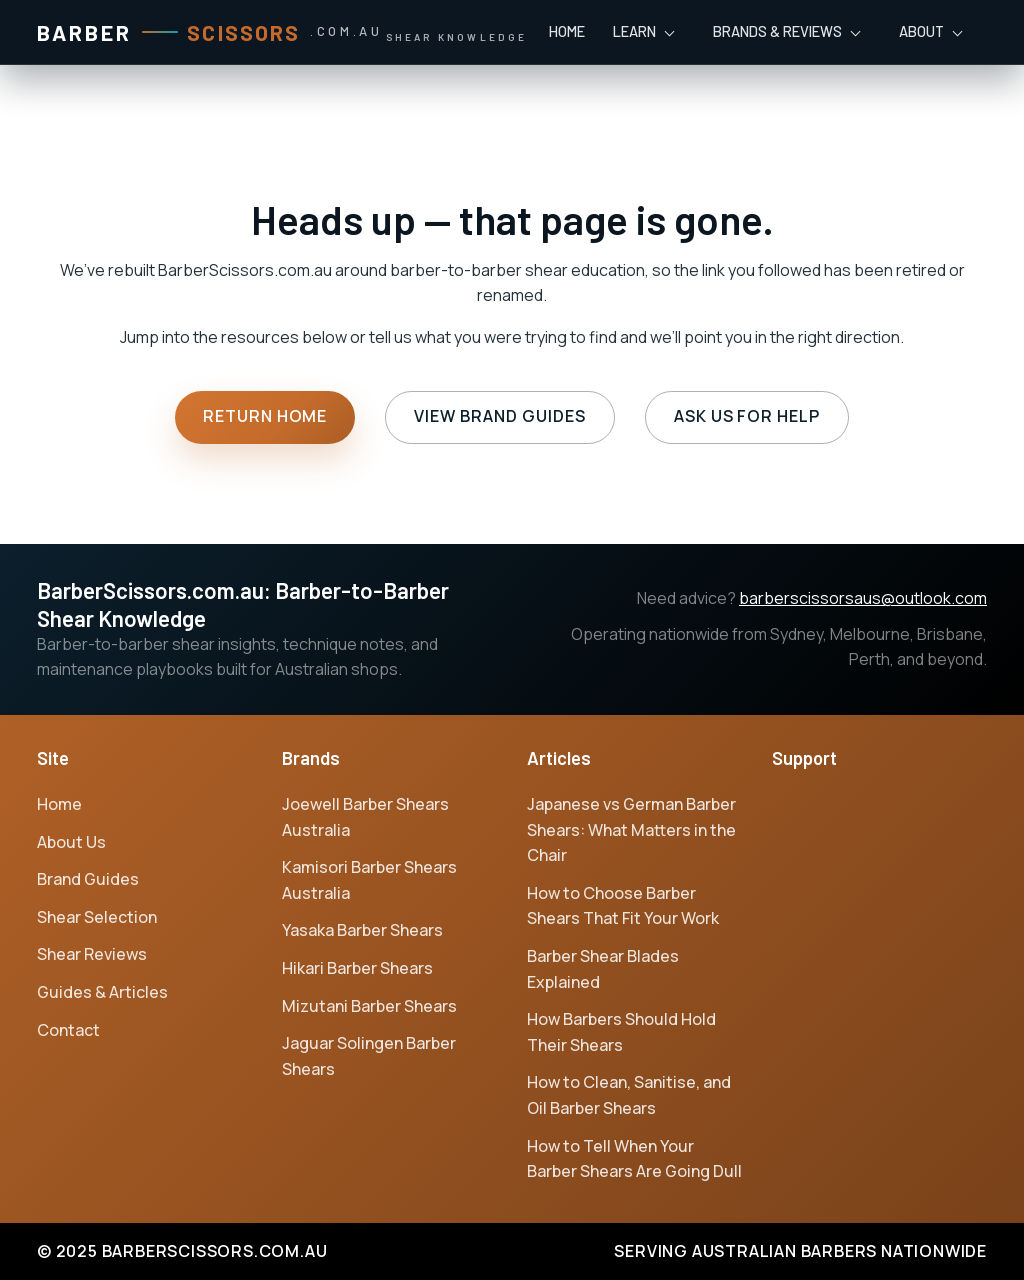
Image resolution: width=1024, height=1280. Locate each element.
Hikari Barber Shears (357, 968)
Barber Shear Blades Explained (603, 969)
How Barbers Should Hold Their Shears (621, 1032)
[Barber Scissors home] (282, 32)
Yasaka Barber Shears (362, 930)
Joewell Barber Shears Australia (365, 817)
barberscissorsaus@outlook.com (863, 598)
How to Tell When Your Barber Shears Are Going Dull (634, 1159)
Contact (68, 1030)
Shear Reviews (92, 954)
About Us (71, 842)
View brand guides (499, 416)
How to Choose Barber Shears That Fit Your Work (623, 906)
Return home (265, 416)
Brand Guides (88, 879)
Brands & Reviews (777, 31)
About (921, 31)
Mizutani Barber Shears (369, 1006)
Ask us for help (747, 416)
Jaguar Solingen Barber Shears (369, 1056)
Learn (634, 31)
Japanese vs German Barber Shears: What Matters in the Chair (631, 829)
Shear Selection (97, 917)
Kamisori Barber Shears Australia (369, 880)
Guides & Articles (102, 992)
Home (567, 31)
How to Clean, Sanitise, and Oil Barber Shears (629, 1095)
